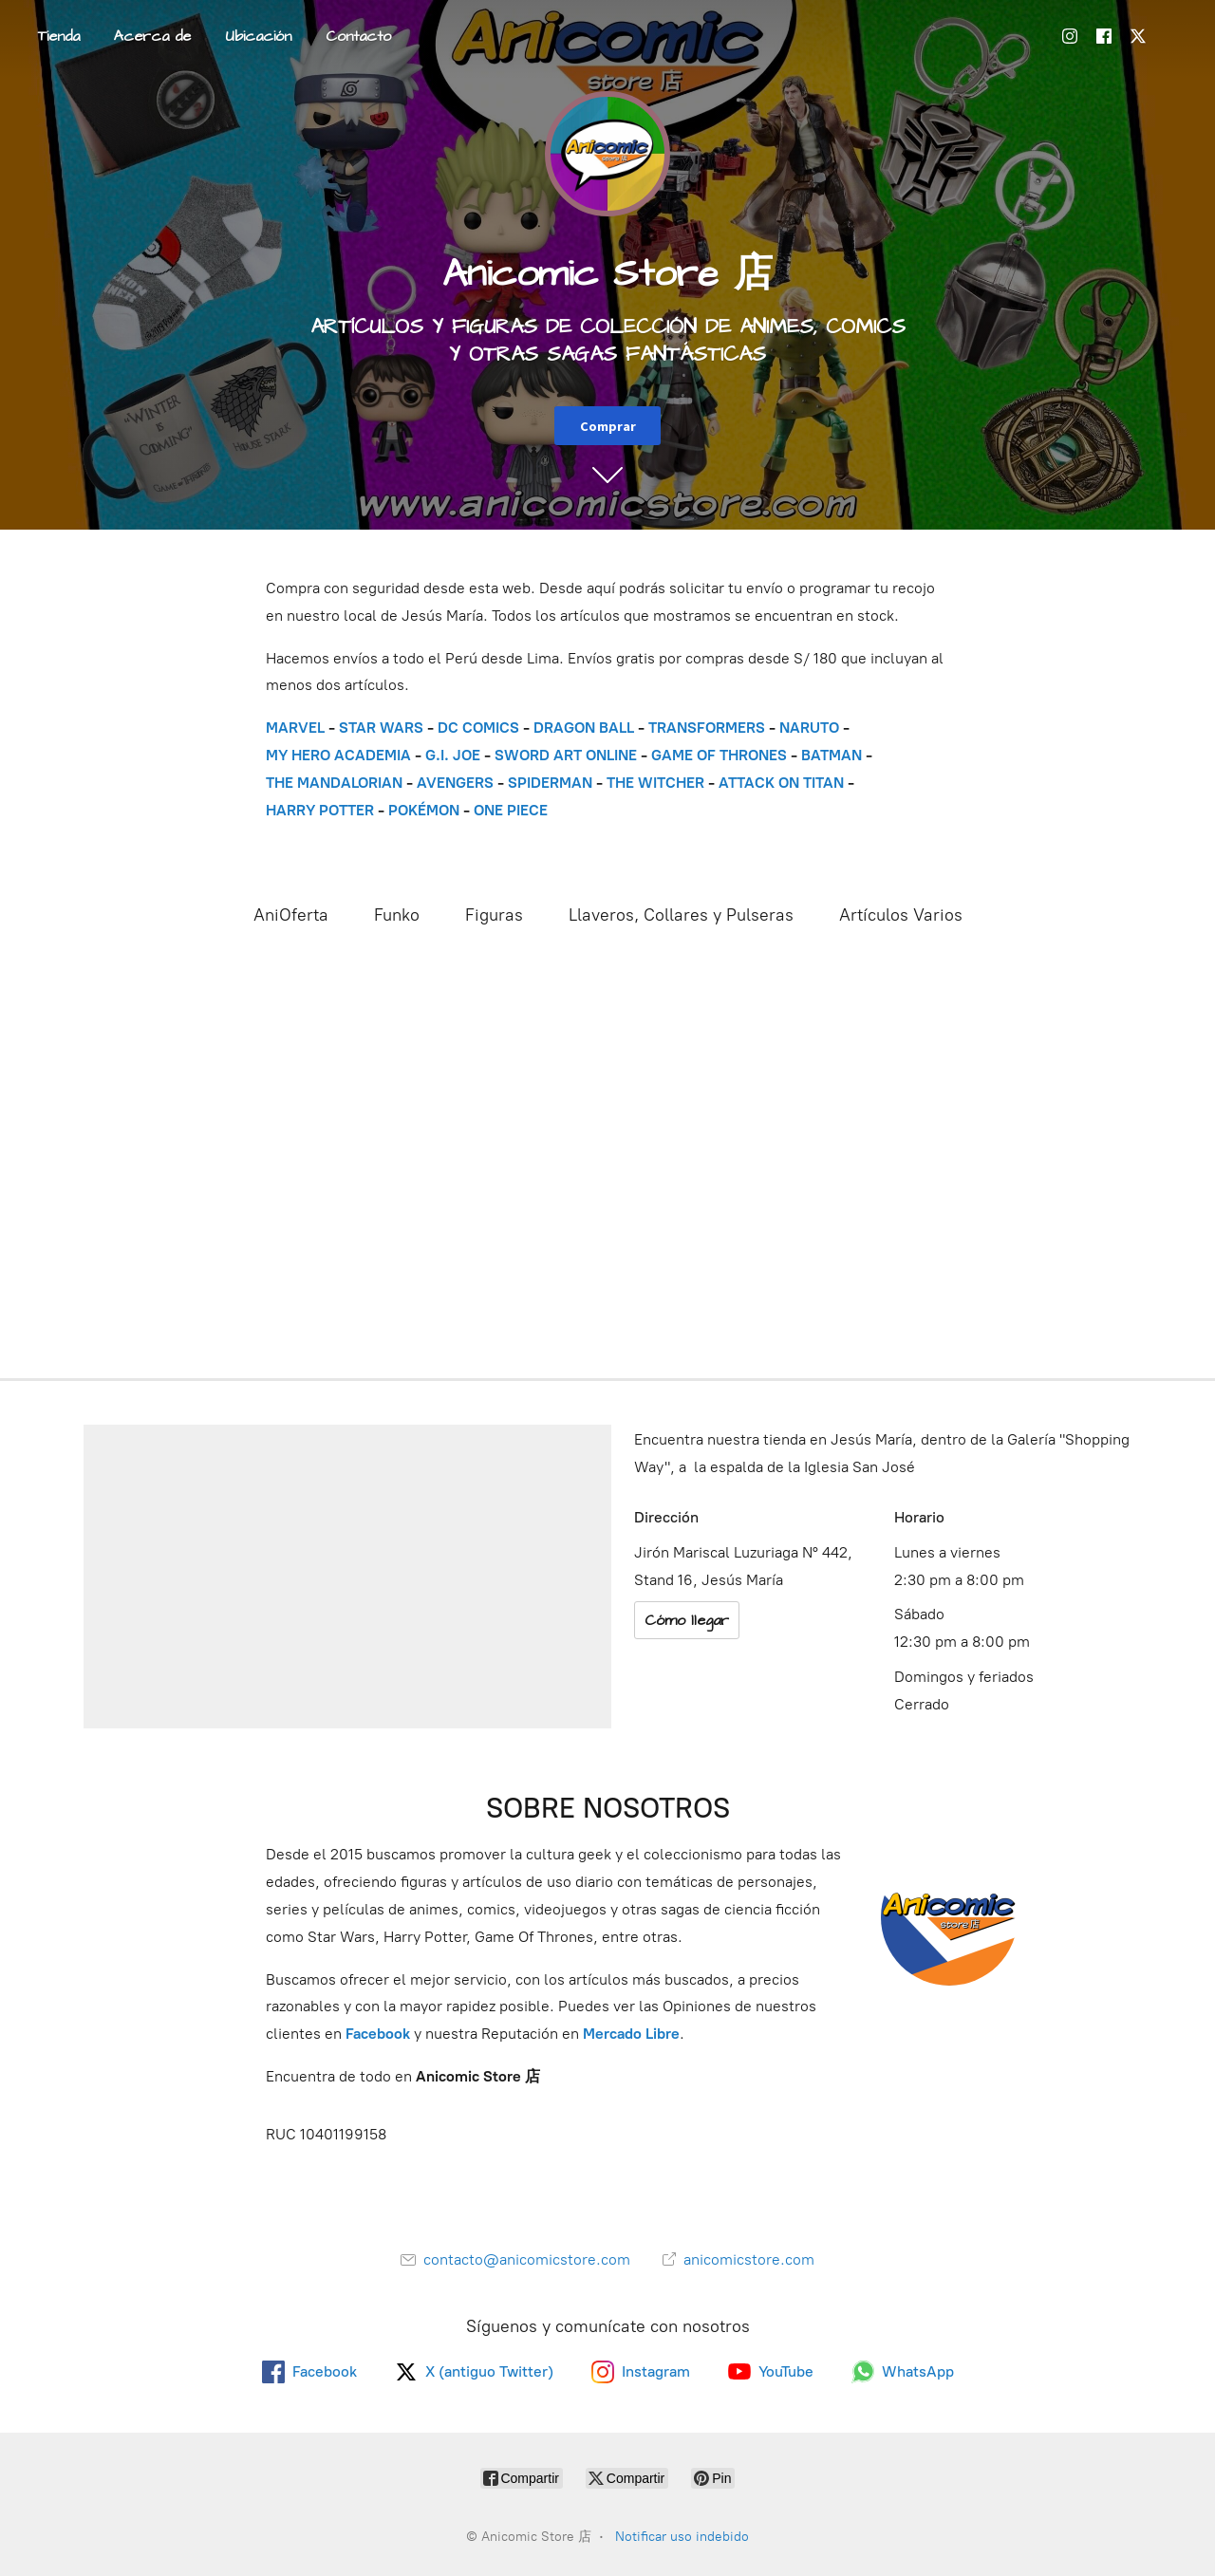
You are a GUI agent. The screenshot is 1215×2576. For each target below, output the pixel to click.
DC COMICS (478, 728)
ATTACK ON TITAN (781, 783)
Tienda (59, 36)
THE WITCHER (655, 783)
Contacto (358, 36)
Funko (397, 915)
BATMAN (831, 755)
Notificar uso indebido (682, 2537)
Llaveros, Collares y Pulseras (681, 915)
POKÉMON (423, 810)
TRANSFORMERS (708, 728)
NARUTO (809, 728)
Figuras (494, 915)
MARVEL (295, 728)
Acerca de (152, 36)
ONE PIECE (511, 810)
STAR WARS (381, 728)
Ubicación (258, 36)
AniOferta (290, 915)
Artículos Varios (901, 915)
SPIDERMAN (550, 783)
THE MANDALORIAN (334, 783)
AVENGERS (455, 783)
